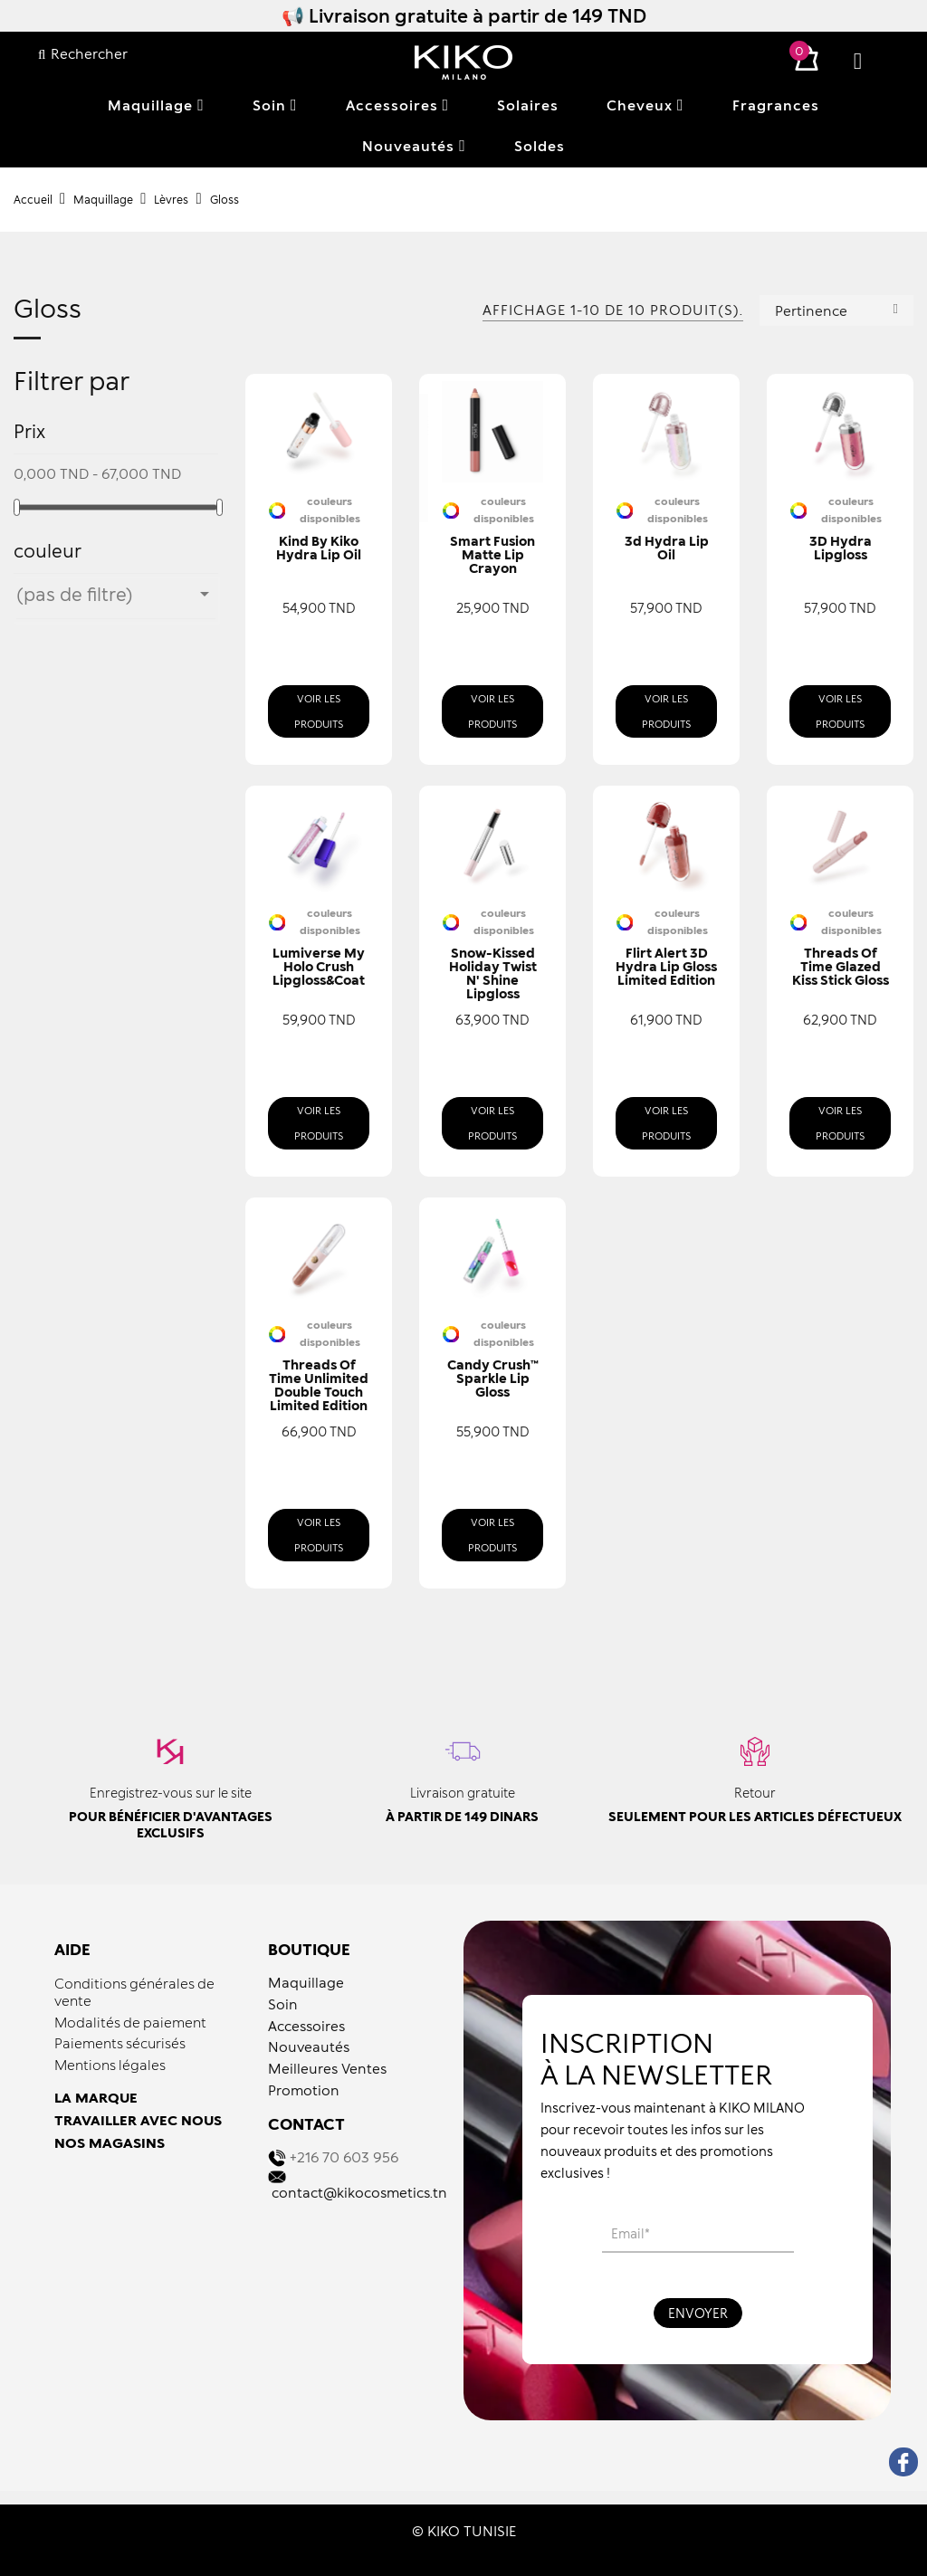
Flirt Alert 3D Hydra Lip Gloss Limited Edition (666, 966)
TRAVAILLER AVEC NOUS (138, 2120)
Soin (283, 2004)
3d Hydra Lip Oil (667, 547)
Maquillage (306, 1982)
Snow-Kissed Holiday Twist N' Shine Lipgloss (493, 973)
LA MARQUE (96, 2097)
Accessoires (306, 2026)
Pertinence (836, 308)
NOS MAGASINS (109, 2142)
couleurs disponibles (330, 509)
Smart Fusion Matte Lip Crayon (492, 554)
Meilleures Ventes (327, 2068)
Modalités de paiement (130, 2022)
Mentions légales (110, 2064)
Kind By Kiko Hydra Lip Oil (318, 547)
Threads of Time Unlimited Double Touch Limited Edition (318, 1385)
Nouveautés (308, 2046)
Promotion (303, 2090)
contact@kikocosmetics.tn (359, 2192)
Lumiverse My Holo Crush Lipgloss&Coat (318, 966)
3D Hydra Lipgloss (840, 547)
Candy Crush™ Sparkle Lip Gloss (493, 1378)
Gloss (47, 309)
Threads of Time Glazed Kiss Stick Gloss (840, 966)
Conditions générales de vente (134, 1991)
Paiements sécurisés (120, 2043)
